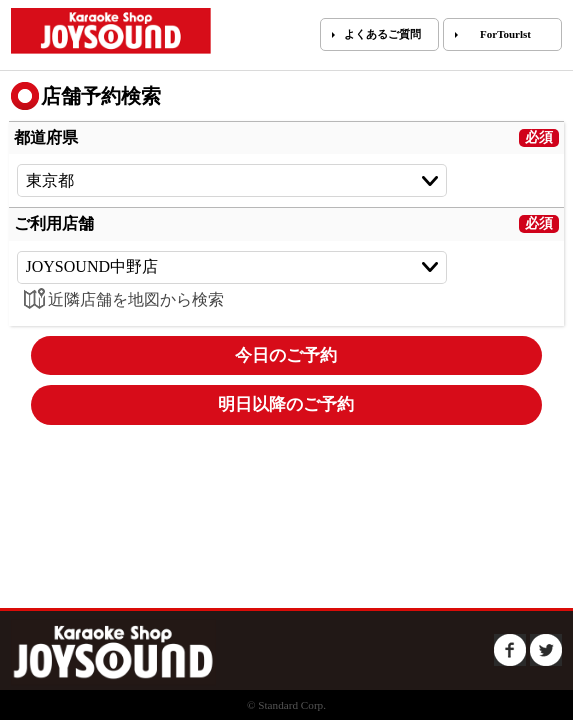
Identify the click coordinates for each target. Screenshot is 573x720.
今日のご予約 (286, 355)
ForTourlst (505, 34)
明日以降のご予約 (286, 404)
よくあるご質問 (382, 34)
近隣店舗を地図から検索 (120, 299)
